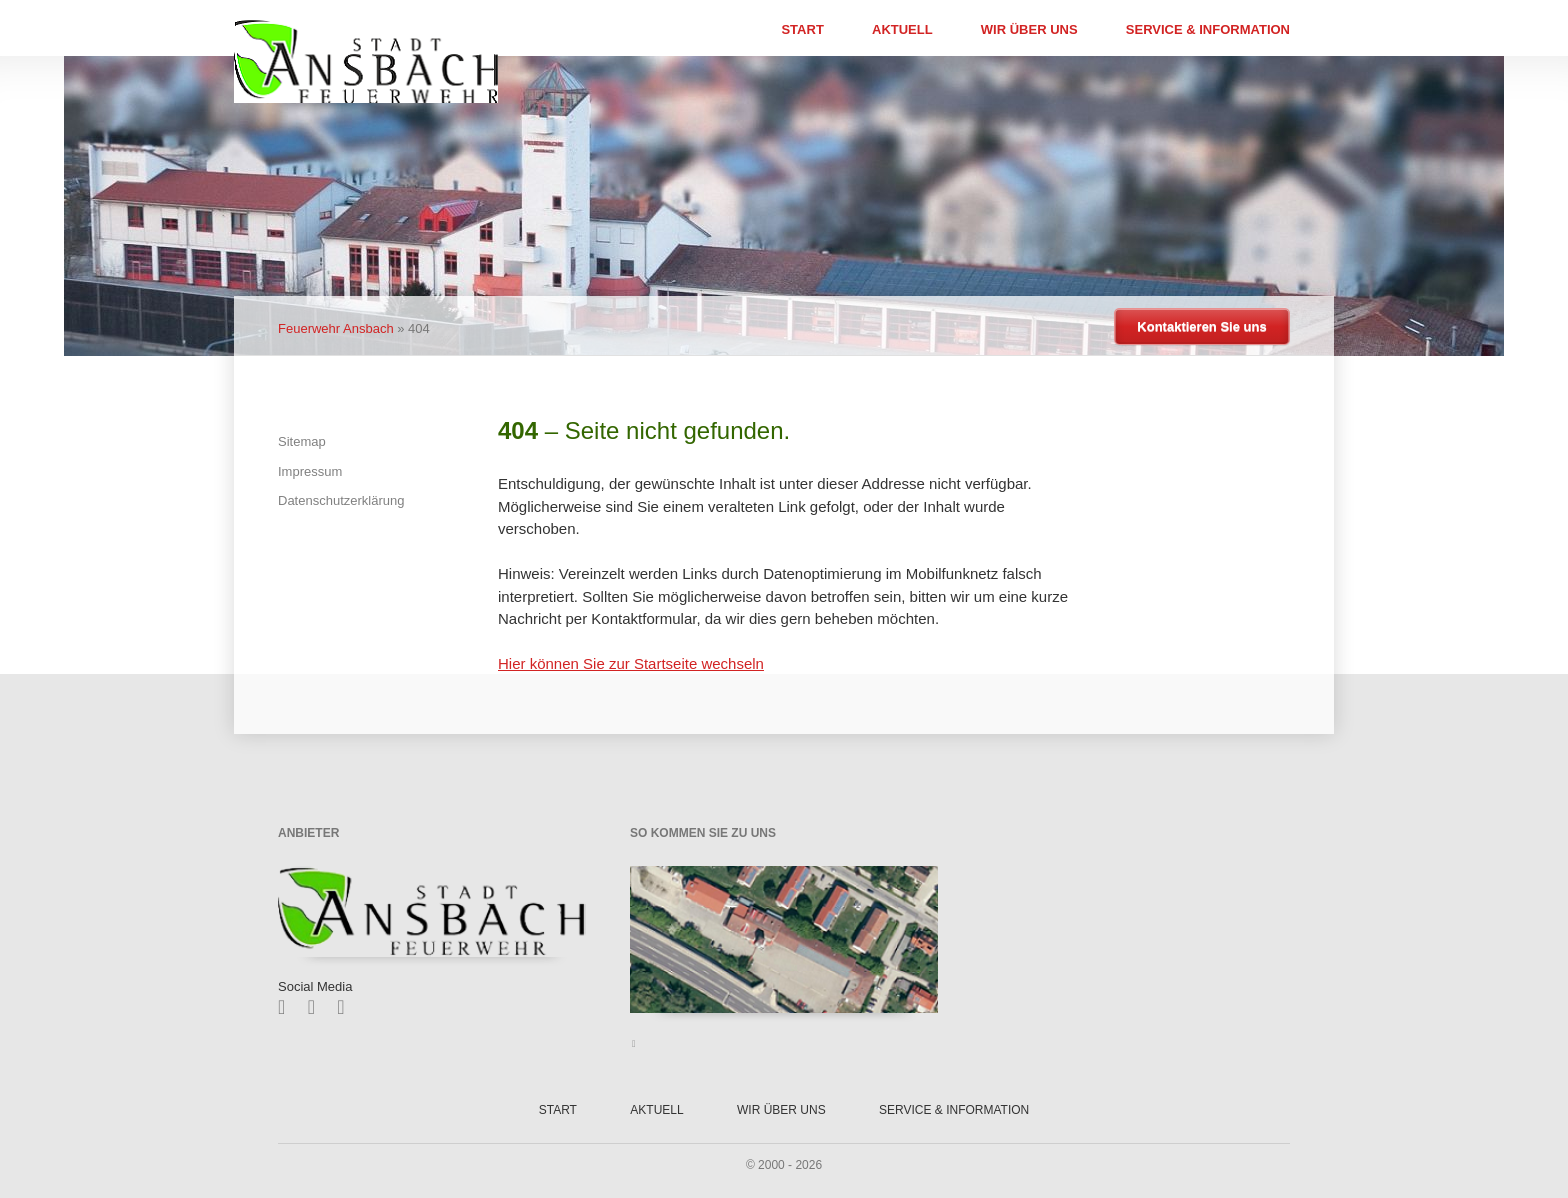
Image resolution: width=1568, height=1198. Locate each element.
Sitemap (302, 441)
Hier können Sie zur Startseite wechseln (631, 663)
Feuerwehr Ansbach (336, 328)
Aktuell (902, 29)
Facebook (288, 1007)
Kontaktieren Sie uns (1201, 326)
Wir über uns (1029, 29)
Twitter (318, 1007)
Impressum (310, 471)
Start (802, 29)
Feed (347, 1007)
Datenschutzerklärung (341, 500)
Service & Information (1208, 29)
